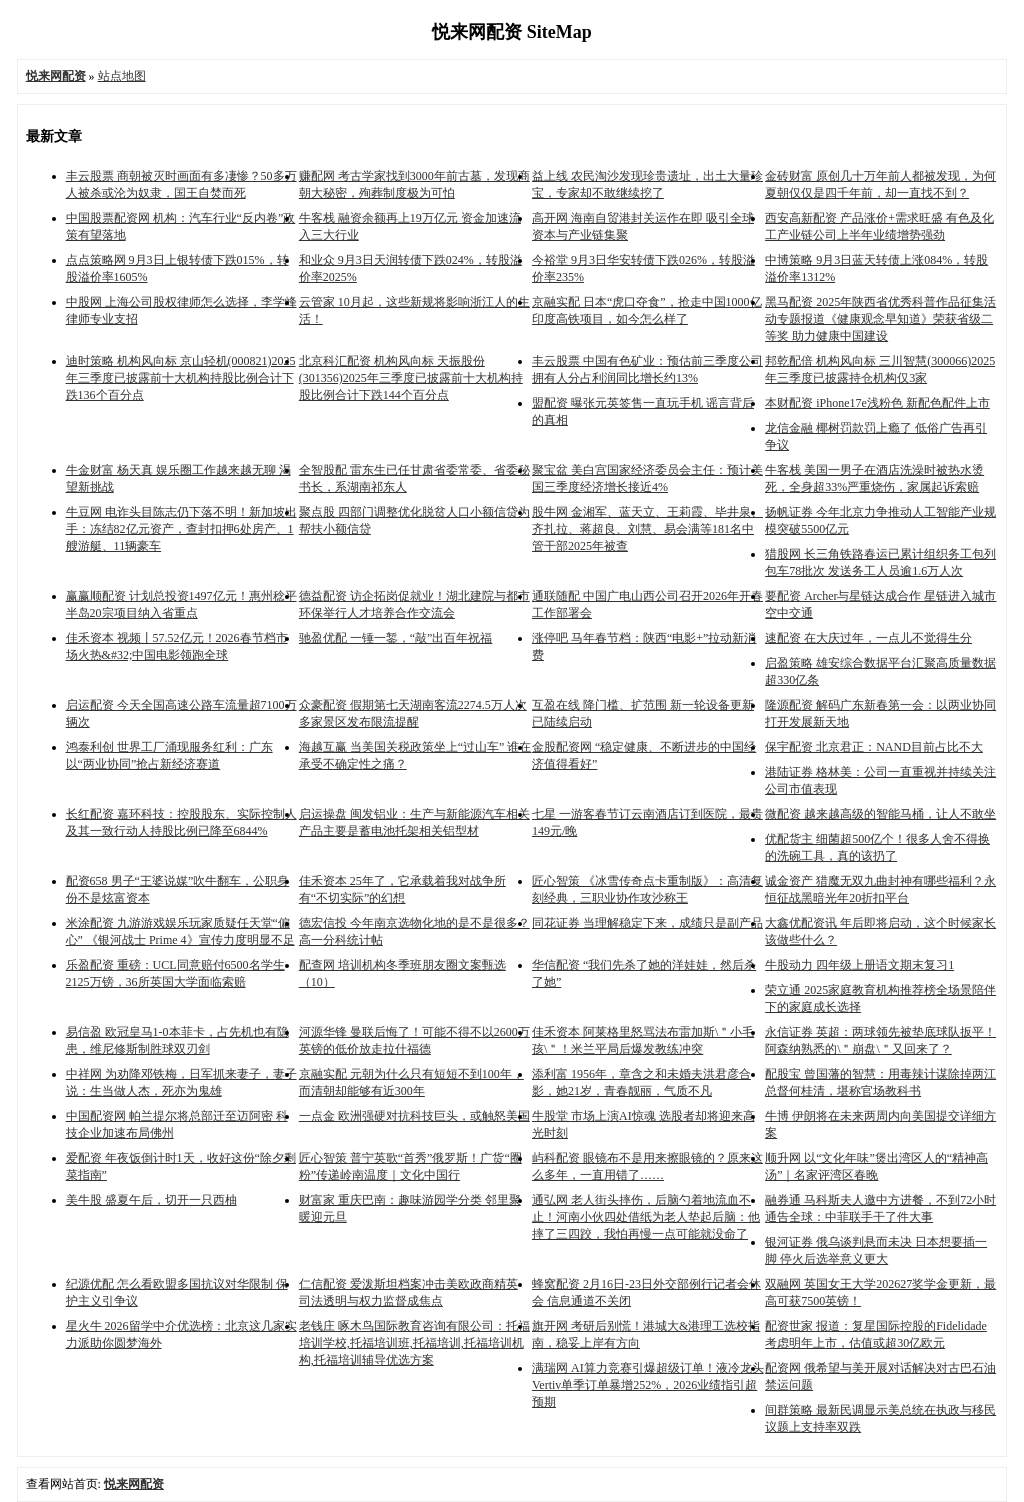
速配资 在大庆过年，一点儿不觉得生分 (868, 638)
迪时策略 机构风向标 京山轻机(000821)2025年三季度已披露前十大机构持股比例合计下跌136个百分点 (181, 378)
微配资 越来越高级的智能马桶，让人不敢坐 (880, 814)
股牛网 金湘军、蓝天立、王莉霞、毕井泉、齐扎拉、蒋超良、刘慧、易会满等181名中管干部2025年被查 (647, 529)
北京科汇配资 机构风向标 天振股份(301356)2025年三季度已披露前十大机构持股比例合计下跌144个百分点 (411, 378)
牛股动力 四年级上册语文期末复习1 (859, 965)
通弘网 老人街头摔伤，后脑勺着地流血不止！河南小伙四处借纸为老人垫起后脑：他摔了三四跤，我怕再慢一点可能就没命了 (646, 1217)
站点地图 (122, 76)
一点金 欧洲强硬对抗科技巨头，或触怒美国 (414, 1116)
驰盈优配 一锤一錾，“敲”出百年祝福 (396, 638)
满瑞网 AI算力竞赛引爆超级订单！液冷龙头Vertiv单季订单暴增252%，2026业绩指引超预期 (648, 1385)
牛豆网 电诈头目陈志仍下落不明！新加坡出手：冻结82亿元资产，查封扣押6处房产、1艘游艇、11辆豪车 (181, 529)
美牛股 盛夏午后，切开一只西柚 (151, 1200)
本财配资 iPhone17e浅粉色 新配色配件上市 (877, 403)
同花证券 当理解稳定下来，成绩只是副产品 (647, 923)
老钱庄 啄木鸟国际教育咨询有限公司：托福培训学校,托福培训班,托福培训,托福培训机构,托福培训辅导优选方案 (414, 1343)
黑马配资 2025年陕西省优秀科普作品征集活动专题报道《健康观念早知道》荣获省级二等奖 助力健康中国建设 (880, 319)
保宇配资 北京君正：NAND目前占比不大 (874, 747)
